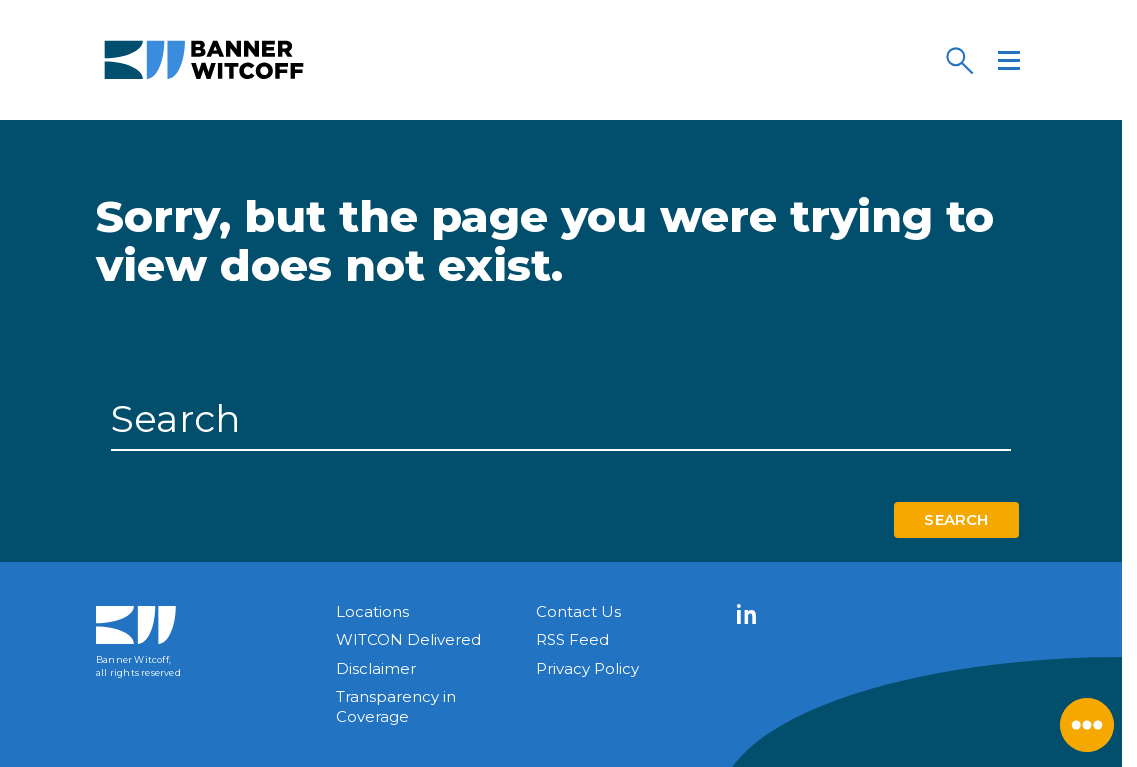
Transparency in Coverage (396, 706)
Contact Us (578, 611)
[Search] (959, 60)
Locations (372, 611)
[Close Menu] (1087, 725)
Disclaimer (376, 668)
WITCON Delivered (408, 639)
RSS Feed (572, 639)
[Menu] (1009, 60)
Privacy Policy (587, 668)
